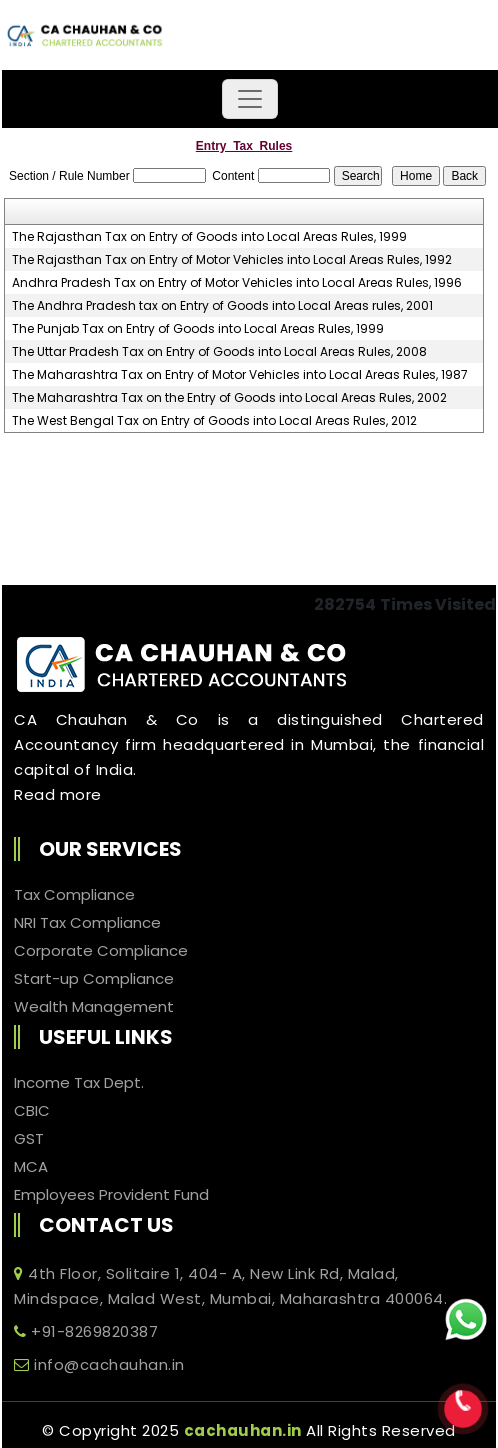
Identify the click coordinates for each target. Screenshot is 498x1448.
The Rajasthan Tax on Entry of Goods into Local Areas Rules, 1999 (209, 237)
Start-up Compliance (94, 979)
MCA (31, 1167)
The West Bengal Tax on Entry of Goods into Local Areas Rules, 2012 (214, 421)
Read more (58, 794)
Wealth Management (94, 1007)
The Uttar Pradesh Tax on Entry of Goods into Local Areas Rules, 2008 (219, 352)
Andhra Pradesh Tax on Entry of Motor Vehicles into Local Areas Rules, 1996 (237, 283)
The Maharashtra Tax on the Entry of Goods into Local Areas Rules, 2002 (229, 398)
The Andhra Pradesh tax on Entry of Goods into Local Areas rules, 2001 (222, 306)
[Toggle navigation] (250, 99)
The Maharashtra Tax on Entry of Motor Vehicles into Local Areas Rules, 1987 (240, 375)
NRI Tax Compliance (87, 923)
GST (29, 1139)
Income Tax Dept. (79, 1083)
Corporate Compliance (101, 951)
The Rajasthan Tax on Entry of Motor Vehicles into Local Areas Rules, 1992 (232, 260)
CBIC (32, 1111)
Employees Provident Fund (111, 1195)
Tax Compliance (74, 895)
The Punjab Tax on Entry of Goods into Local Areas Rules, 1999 (198, 329)
